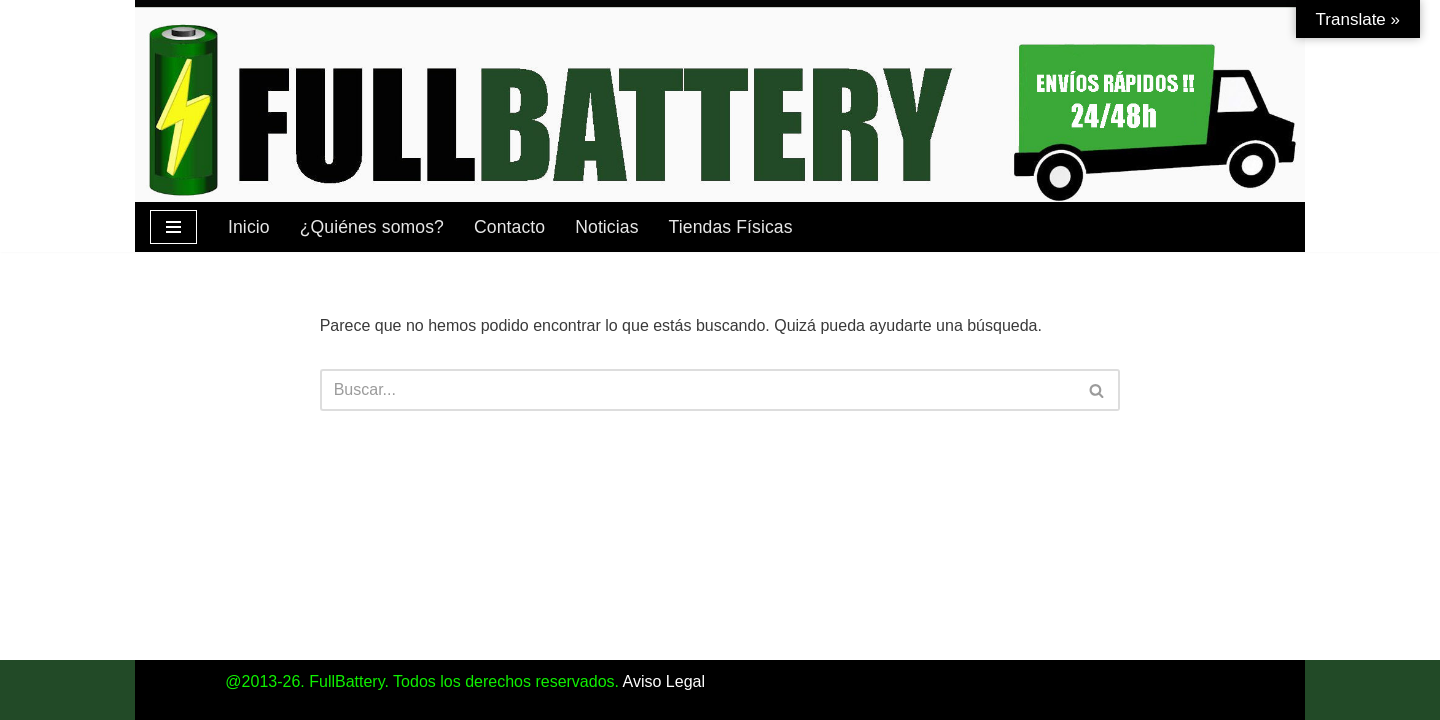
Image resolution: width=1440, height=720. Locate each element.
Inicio (249, 227)
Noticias (606, 227)
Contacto (509, 227)
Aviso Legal (664, 681)
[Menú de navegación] (173, 227)
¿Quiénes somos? (372, 227)
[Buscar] (698, 390)
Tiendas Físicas (731, 227)
